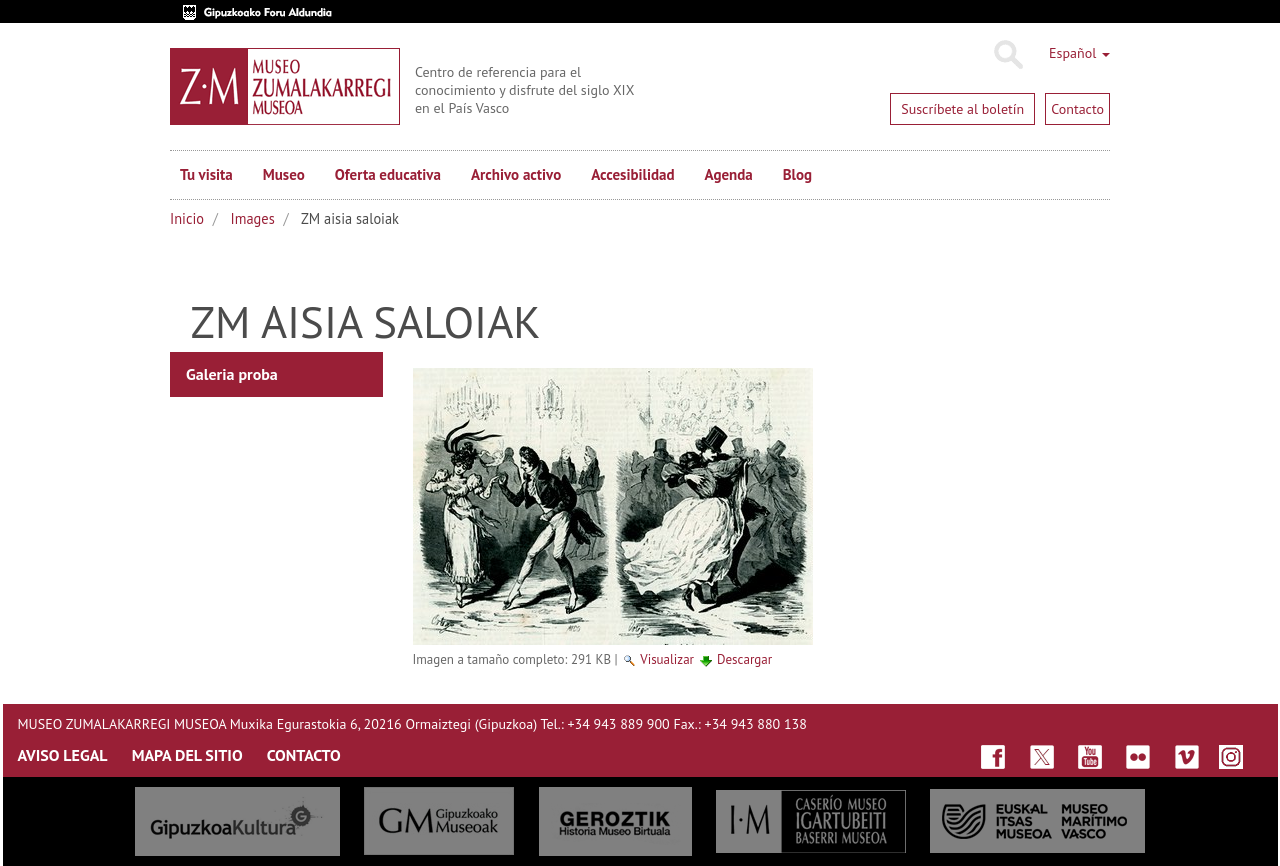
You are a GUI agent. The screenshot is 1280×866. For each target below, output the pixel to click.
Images (253, 218)
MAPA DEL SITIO (187, 755)
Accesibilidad (632, 174)
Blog (797, 174)
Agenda (729, 174)
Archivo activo (516, 174)
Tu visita (206, 174)
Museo (284, 174)
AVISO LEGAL (63, 755)
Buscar (1007, 55)
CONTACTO (304, 755)
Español (1079, 53)
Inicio (187, 218)
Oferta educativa (388, 174)
